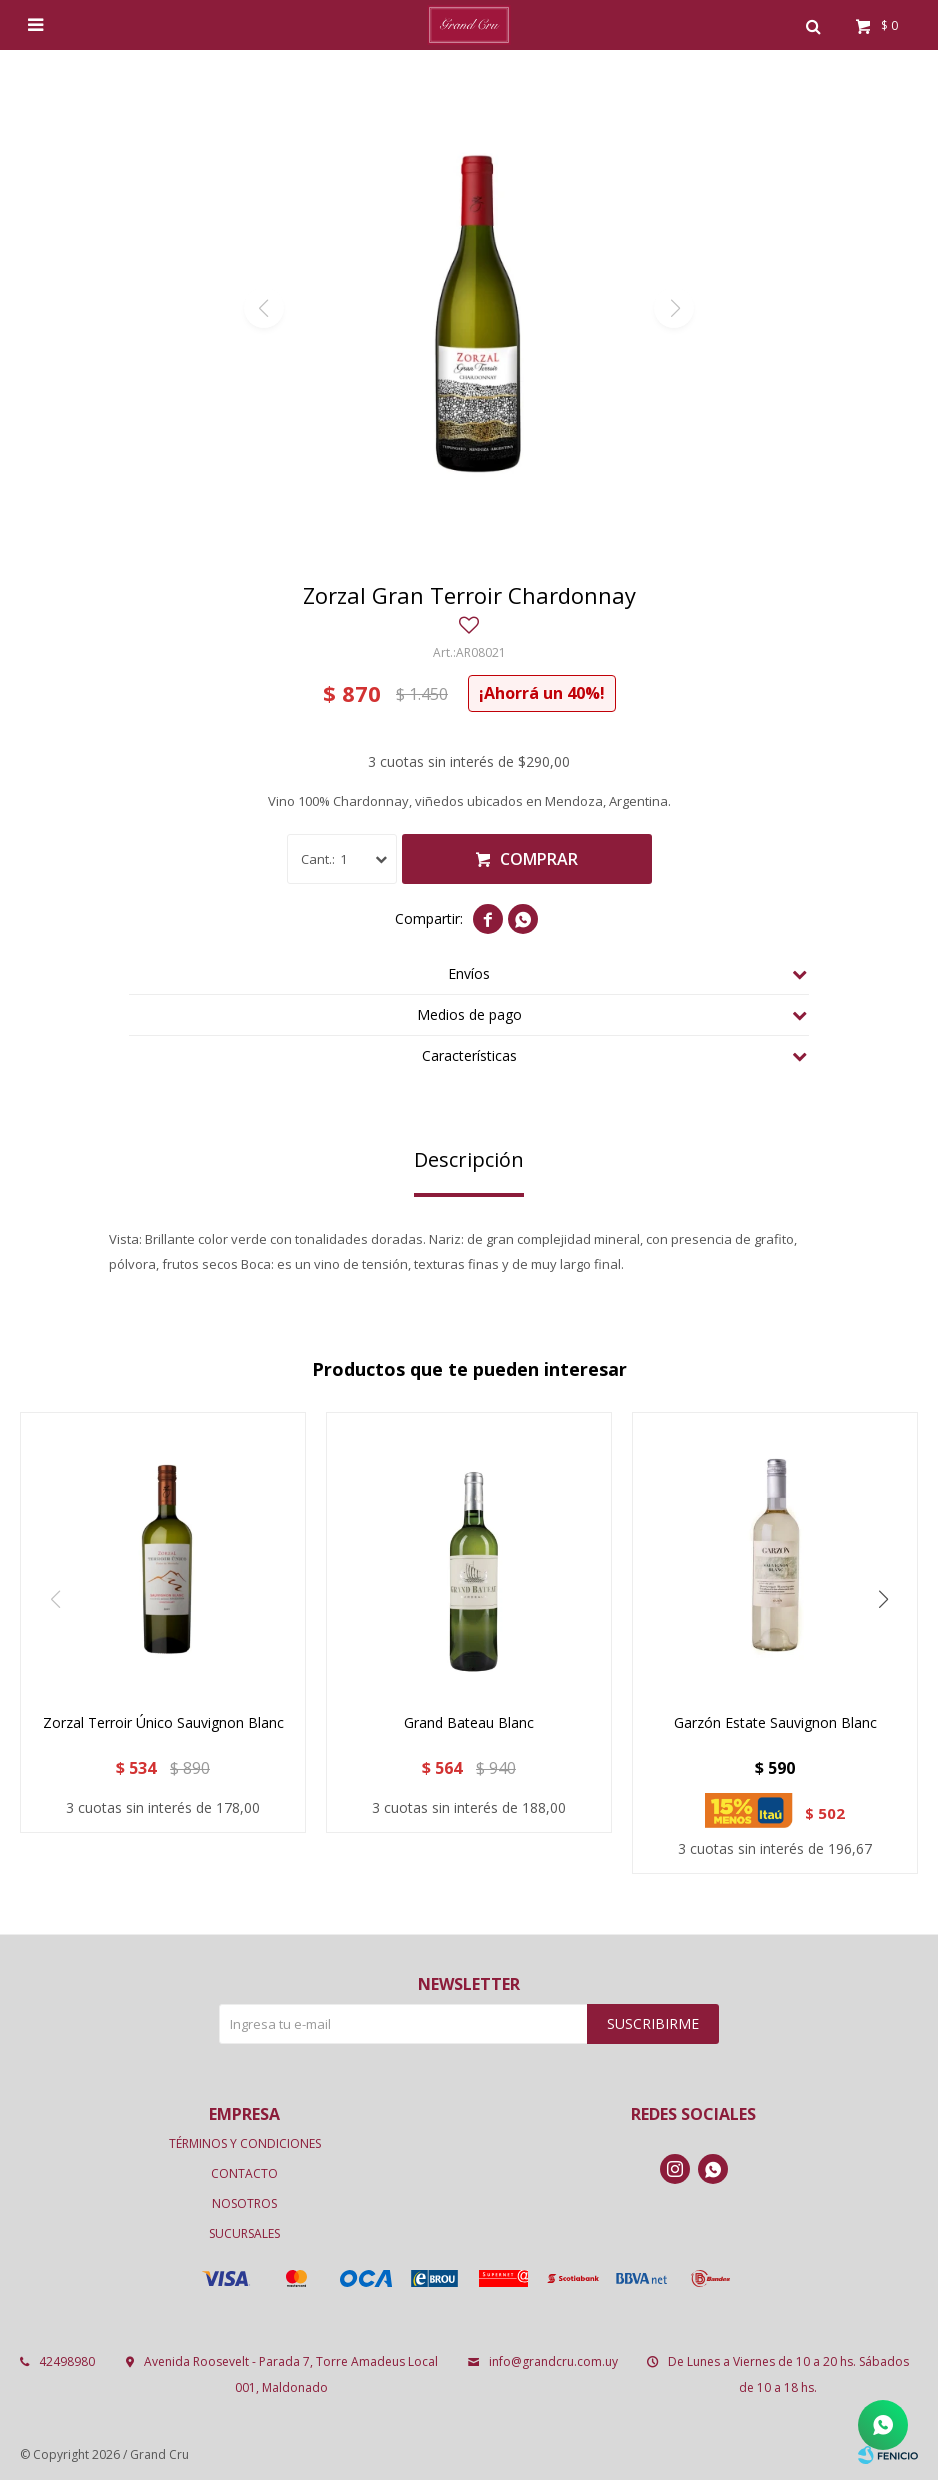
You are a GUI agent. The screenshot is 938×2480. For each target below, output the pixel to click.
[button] (883, 1600)
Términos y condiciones (245, 2143)
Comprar (539, 859)
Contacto (244, 2173)
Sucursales (244, 2233)
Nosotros (244, 2203)
